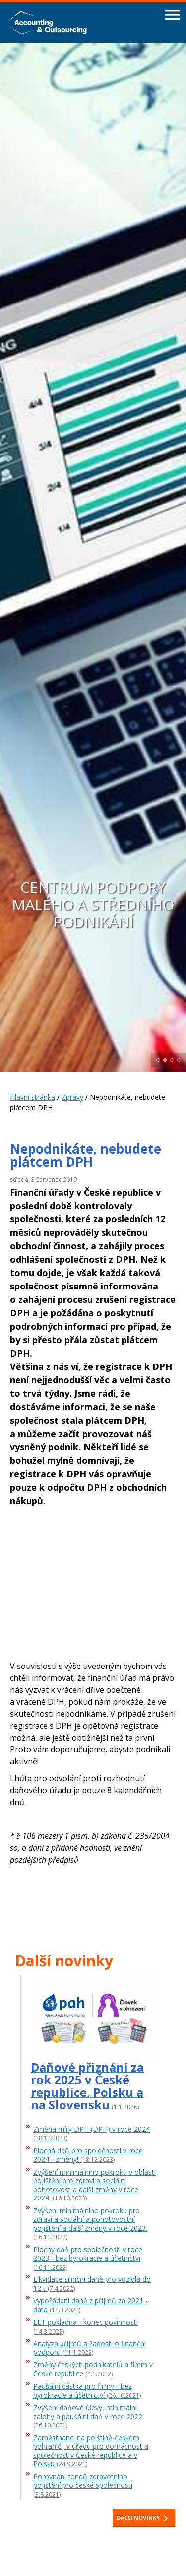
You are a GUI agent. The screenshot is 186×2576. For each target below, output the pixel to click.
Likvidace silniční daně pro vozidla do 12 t (92, 2284)
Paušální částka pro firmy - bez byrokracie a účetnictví (87, 2391)
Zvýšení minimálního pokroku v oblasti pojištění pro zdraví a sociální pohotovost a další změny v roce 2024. (94, 2185)
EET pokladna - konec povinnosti (85, 2327)
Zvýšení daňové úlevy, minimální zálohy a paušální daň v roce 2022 (87, 2416)
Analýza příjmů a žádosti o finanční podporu (89, 2348)
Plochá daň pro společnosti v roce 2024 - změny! (88, 2155)
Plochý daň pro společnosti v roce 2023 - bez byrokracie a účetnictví (87, 2258)
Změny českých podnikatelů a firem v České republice (93, 2369)
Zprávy (72, 1097)
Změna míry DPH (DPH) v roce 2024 (91, 2134)
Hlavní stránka (32, 1097)
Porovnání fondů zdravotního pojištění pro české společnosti (82, 2485)
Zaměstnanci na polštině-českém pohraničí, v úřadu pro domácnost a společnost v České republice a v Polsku (90, 2451)
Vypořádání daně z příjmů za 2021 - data (90, 2305)
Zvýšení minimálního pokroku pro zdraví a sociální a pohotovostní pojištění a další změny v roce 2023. (90, 2224)
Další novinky (144, 2518)
